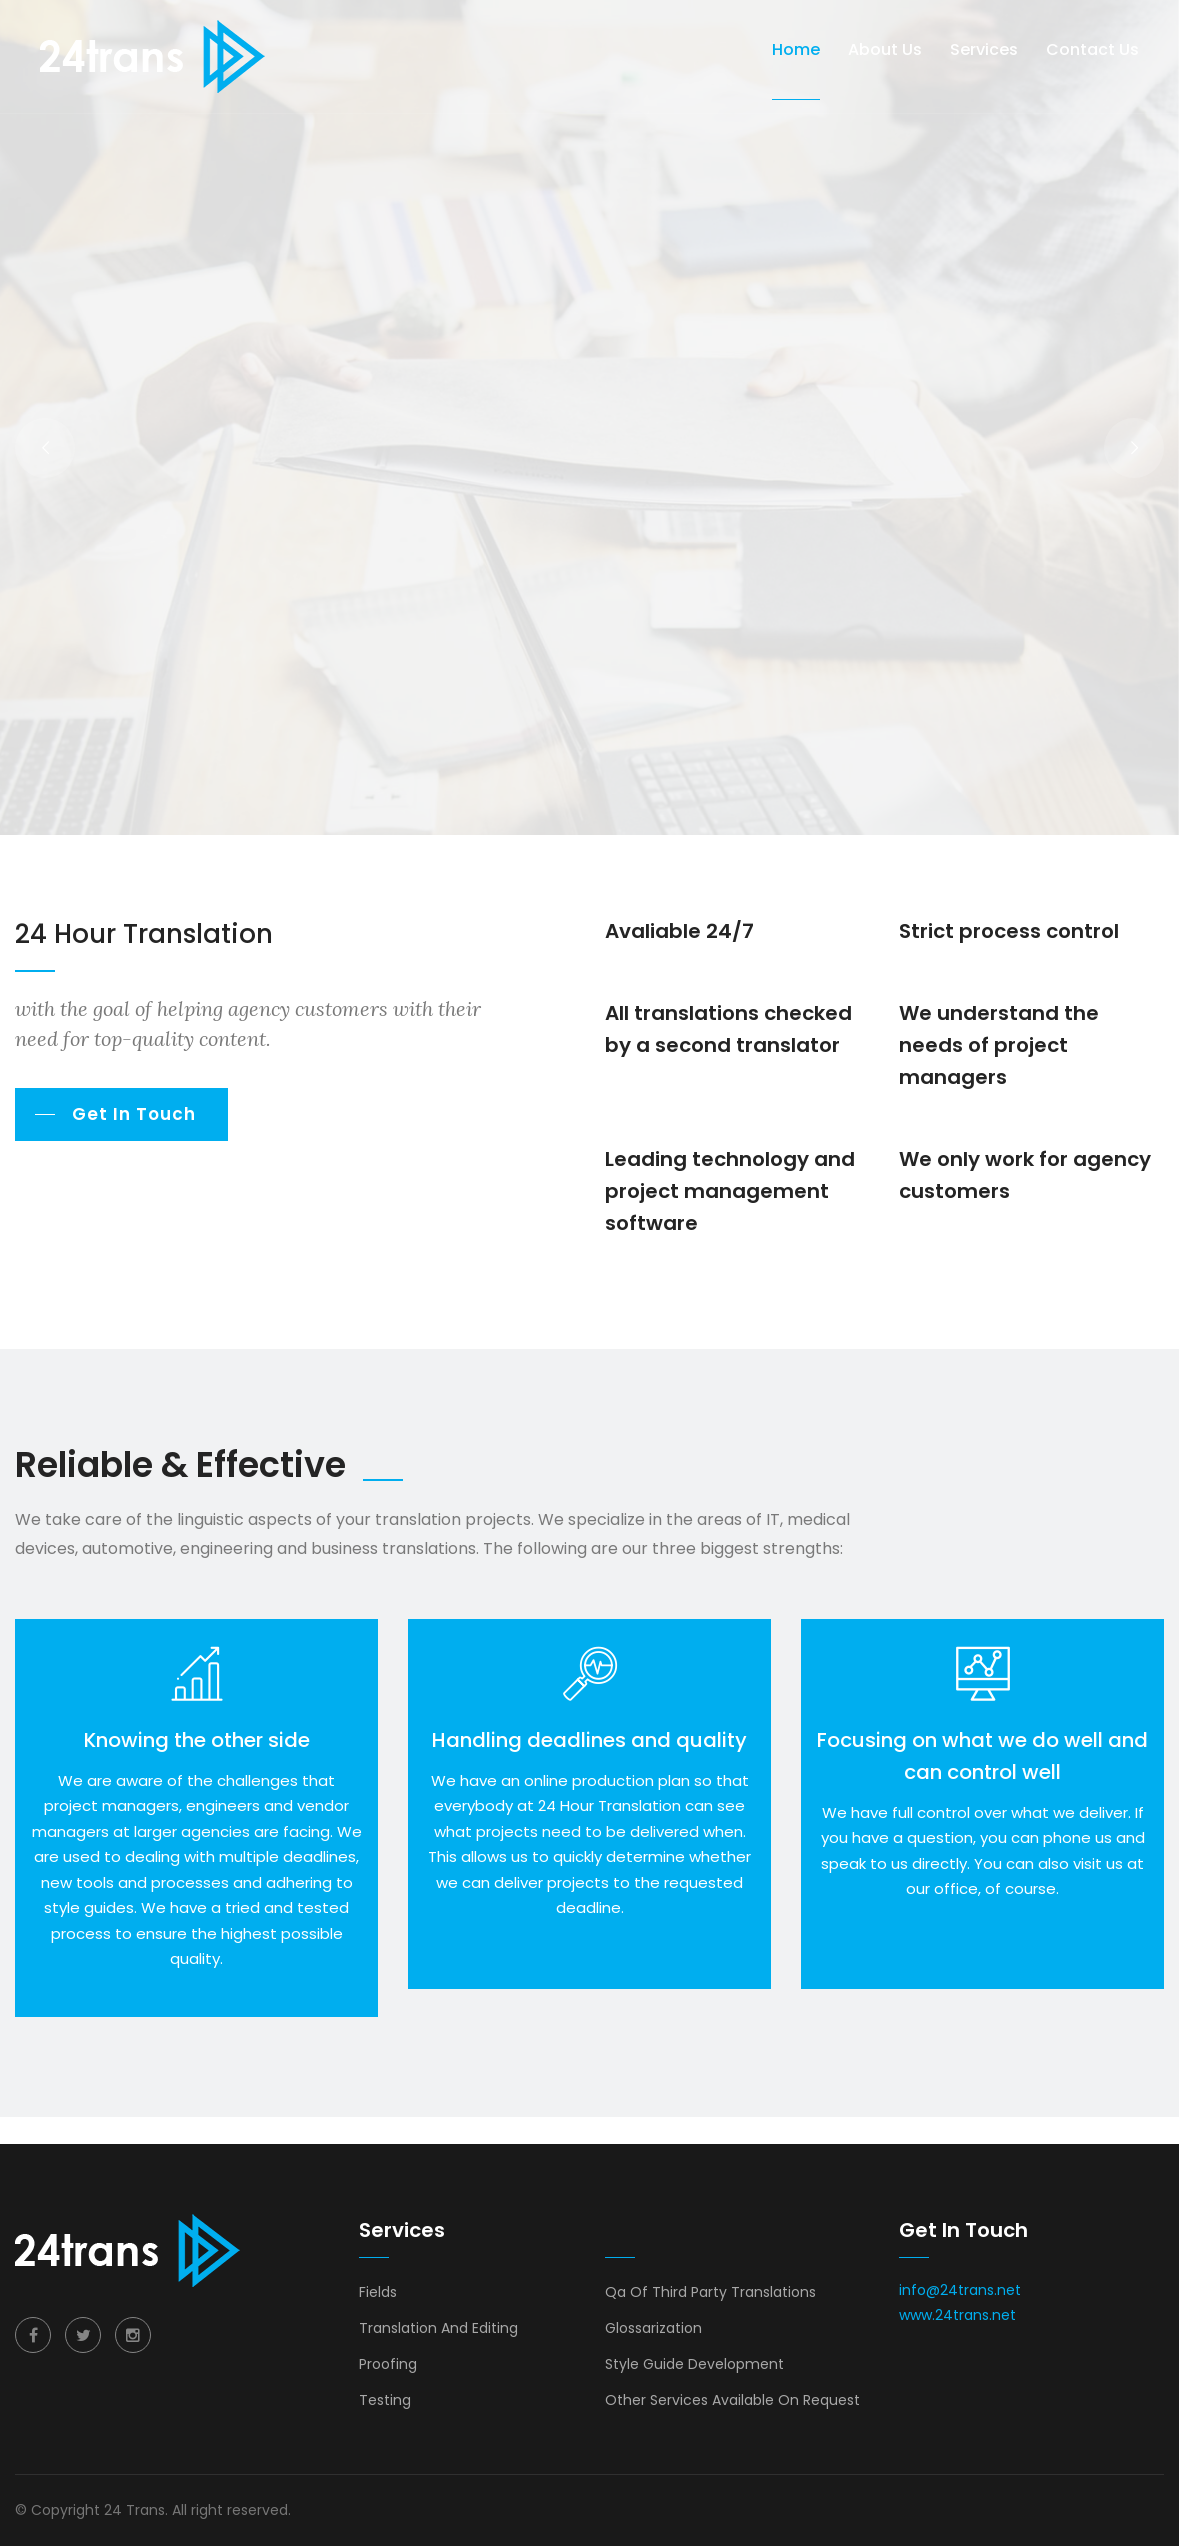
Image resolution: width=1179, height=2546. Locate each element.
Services (984, 49)
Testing (385, 2400)
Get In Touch (134, 1114)
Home (796, 49)
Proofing (388, 2364)
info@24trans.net (960, 2290)
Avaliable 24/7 (679, 931)
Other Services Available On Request (732, 2400)
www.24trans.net (957, 2315)
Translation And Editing (438, 2328)
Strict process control (1009, 931)
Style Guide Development (694, 2364)
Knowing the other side (197, 1740)
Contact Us (1092, 49)
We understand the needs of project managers (999, 1045)
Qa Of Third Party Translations (710, 2292)
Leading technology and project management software (730, 1191)
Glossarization (653, 2328)
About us (885, 49)
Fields (378, 2292)
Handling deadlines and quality (589, 1740)
